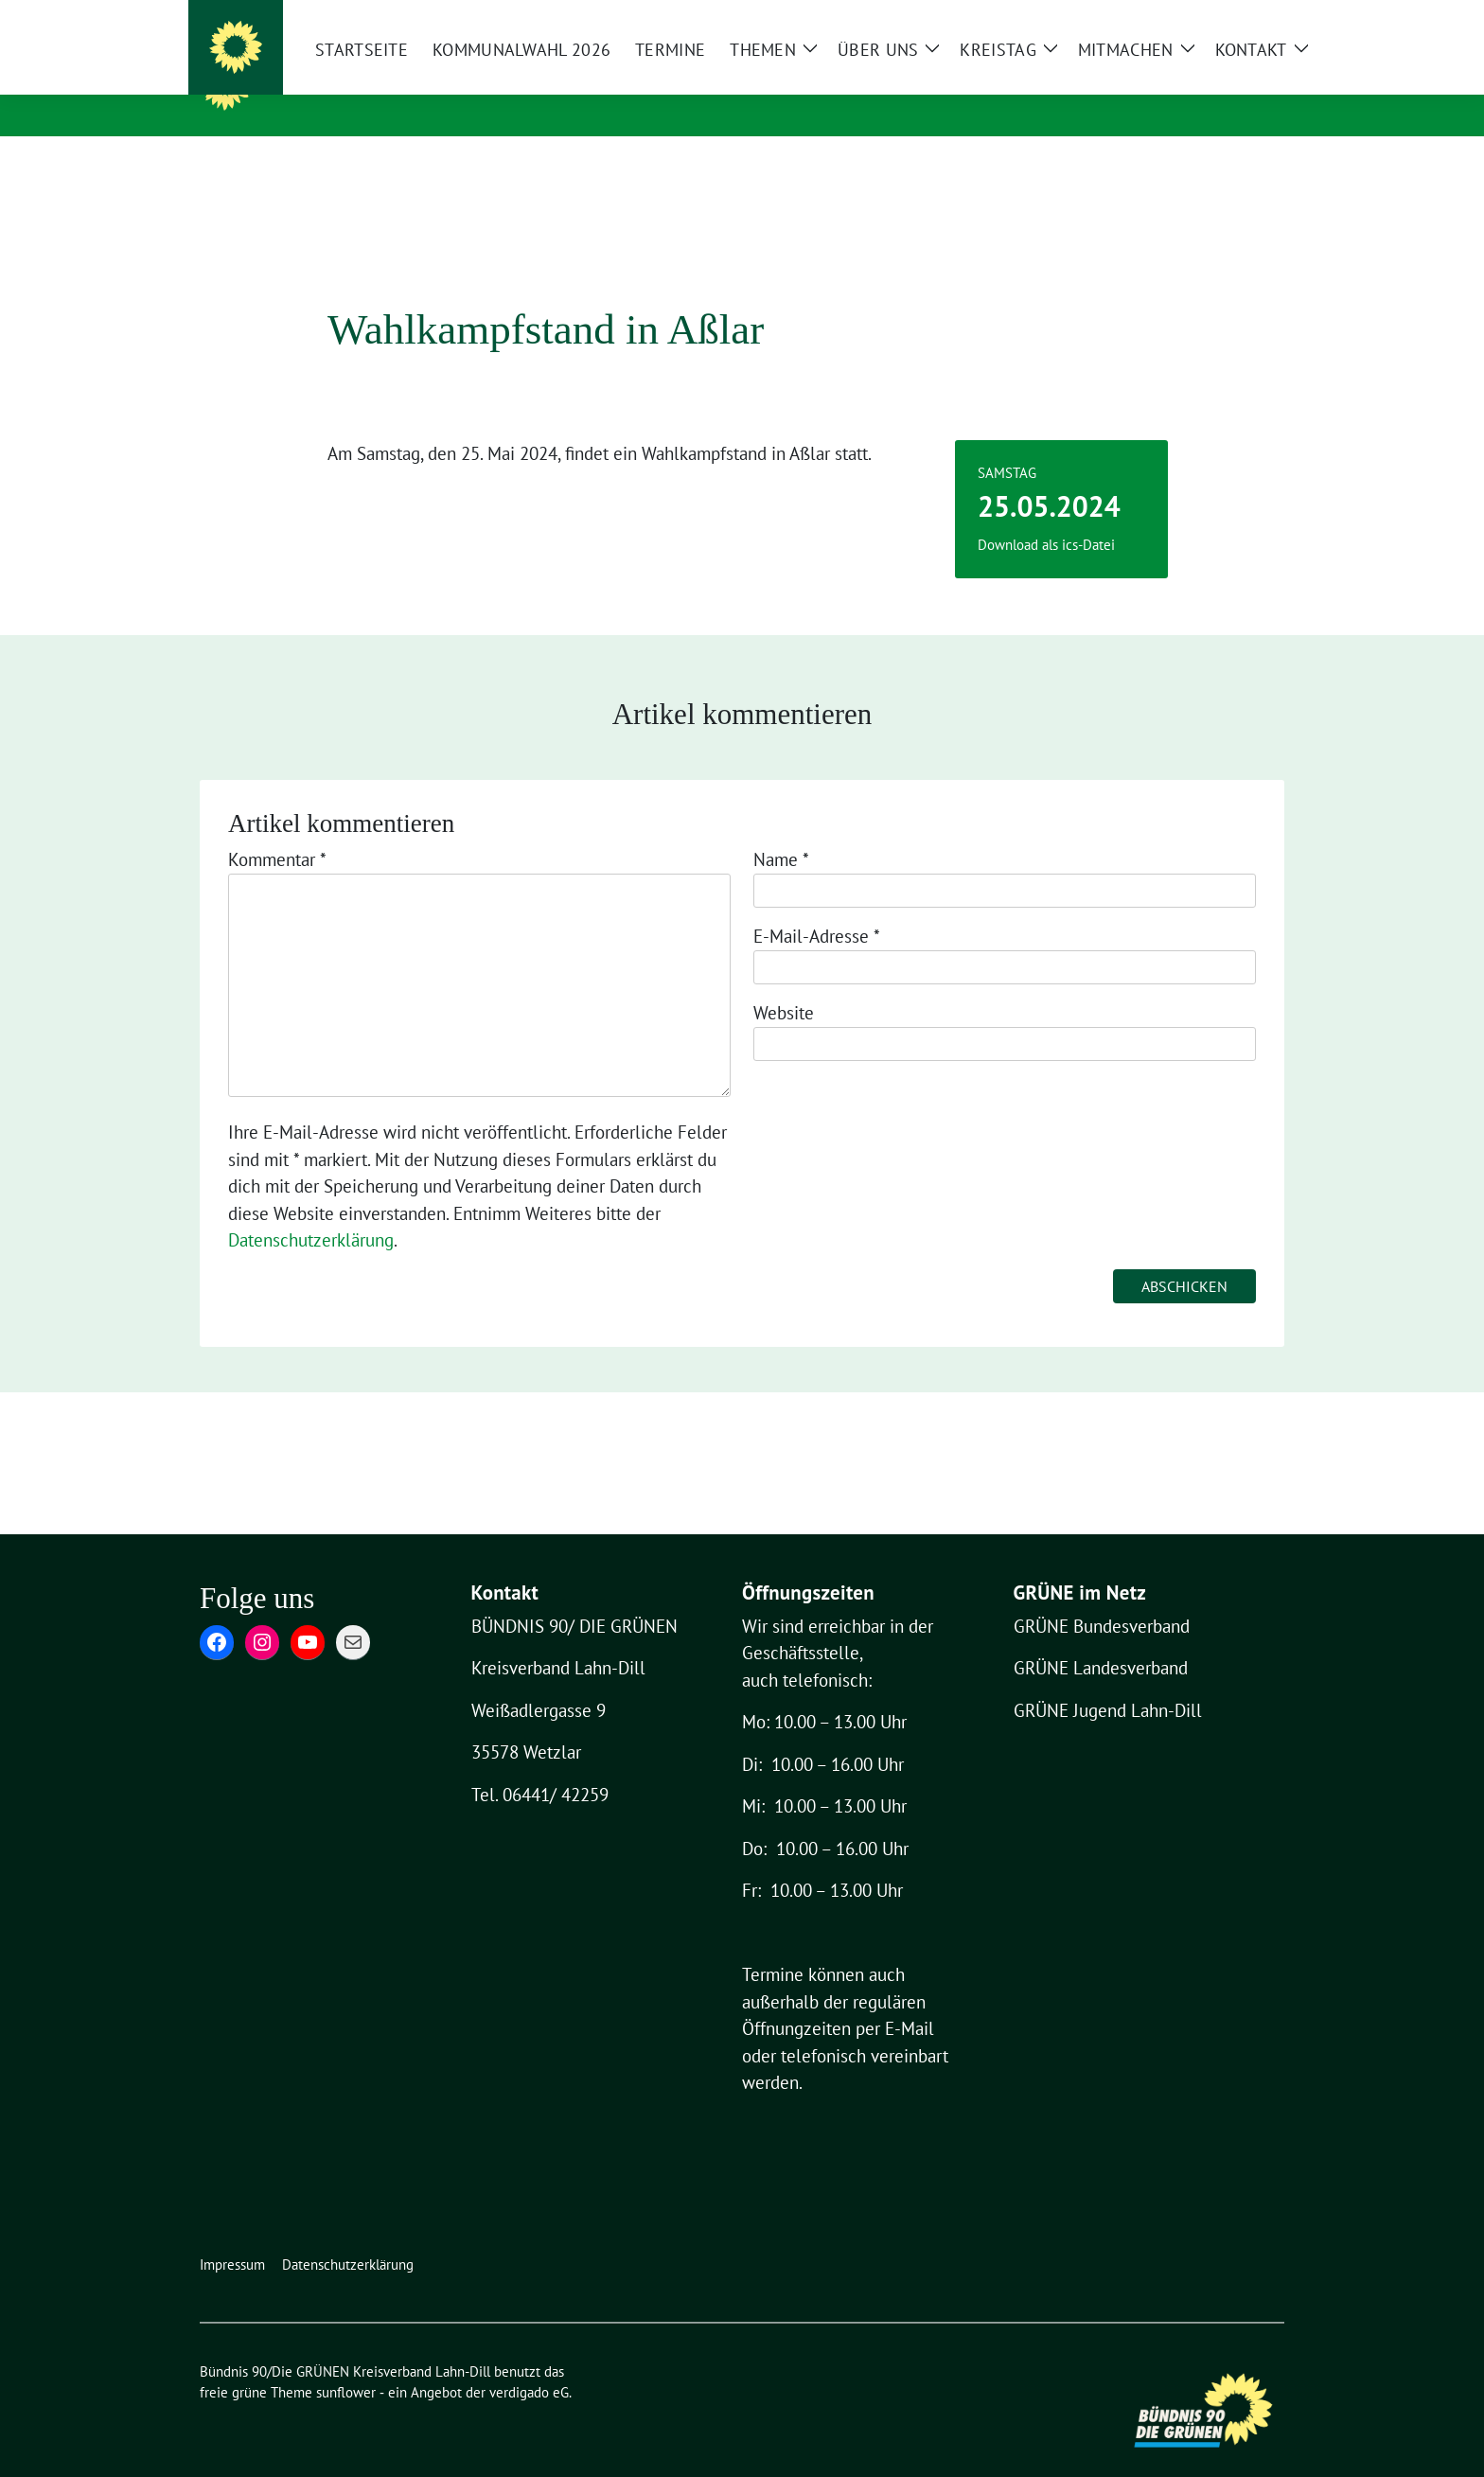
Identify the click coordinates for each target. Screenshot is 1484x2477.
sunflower (346, 2363)
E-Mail (909, 1999)
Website (783, 983)
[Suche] (1231, 16)
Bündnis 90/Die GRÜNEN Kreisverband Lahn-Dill (591, 84)
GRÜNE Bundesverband (1102, 1596)
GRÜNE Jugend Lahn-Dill (1108, 1681)
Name (781, 830)
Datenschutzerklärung (311, 1210)
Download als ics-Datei (1046, 515)
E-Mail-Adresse (816, 906)
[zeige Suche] (1254, 16)
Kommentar (277, 830)
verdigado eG (529, 2363)
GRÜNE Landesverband (1101, 1638)
